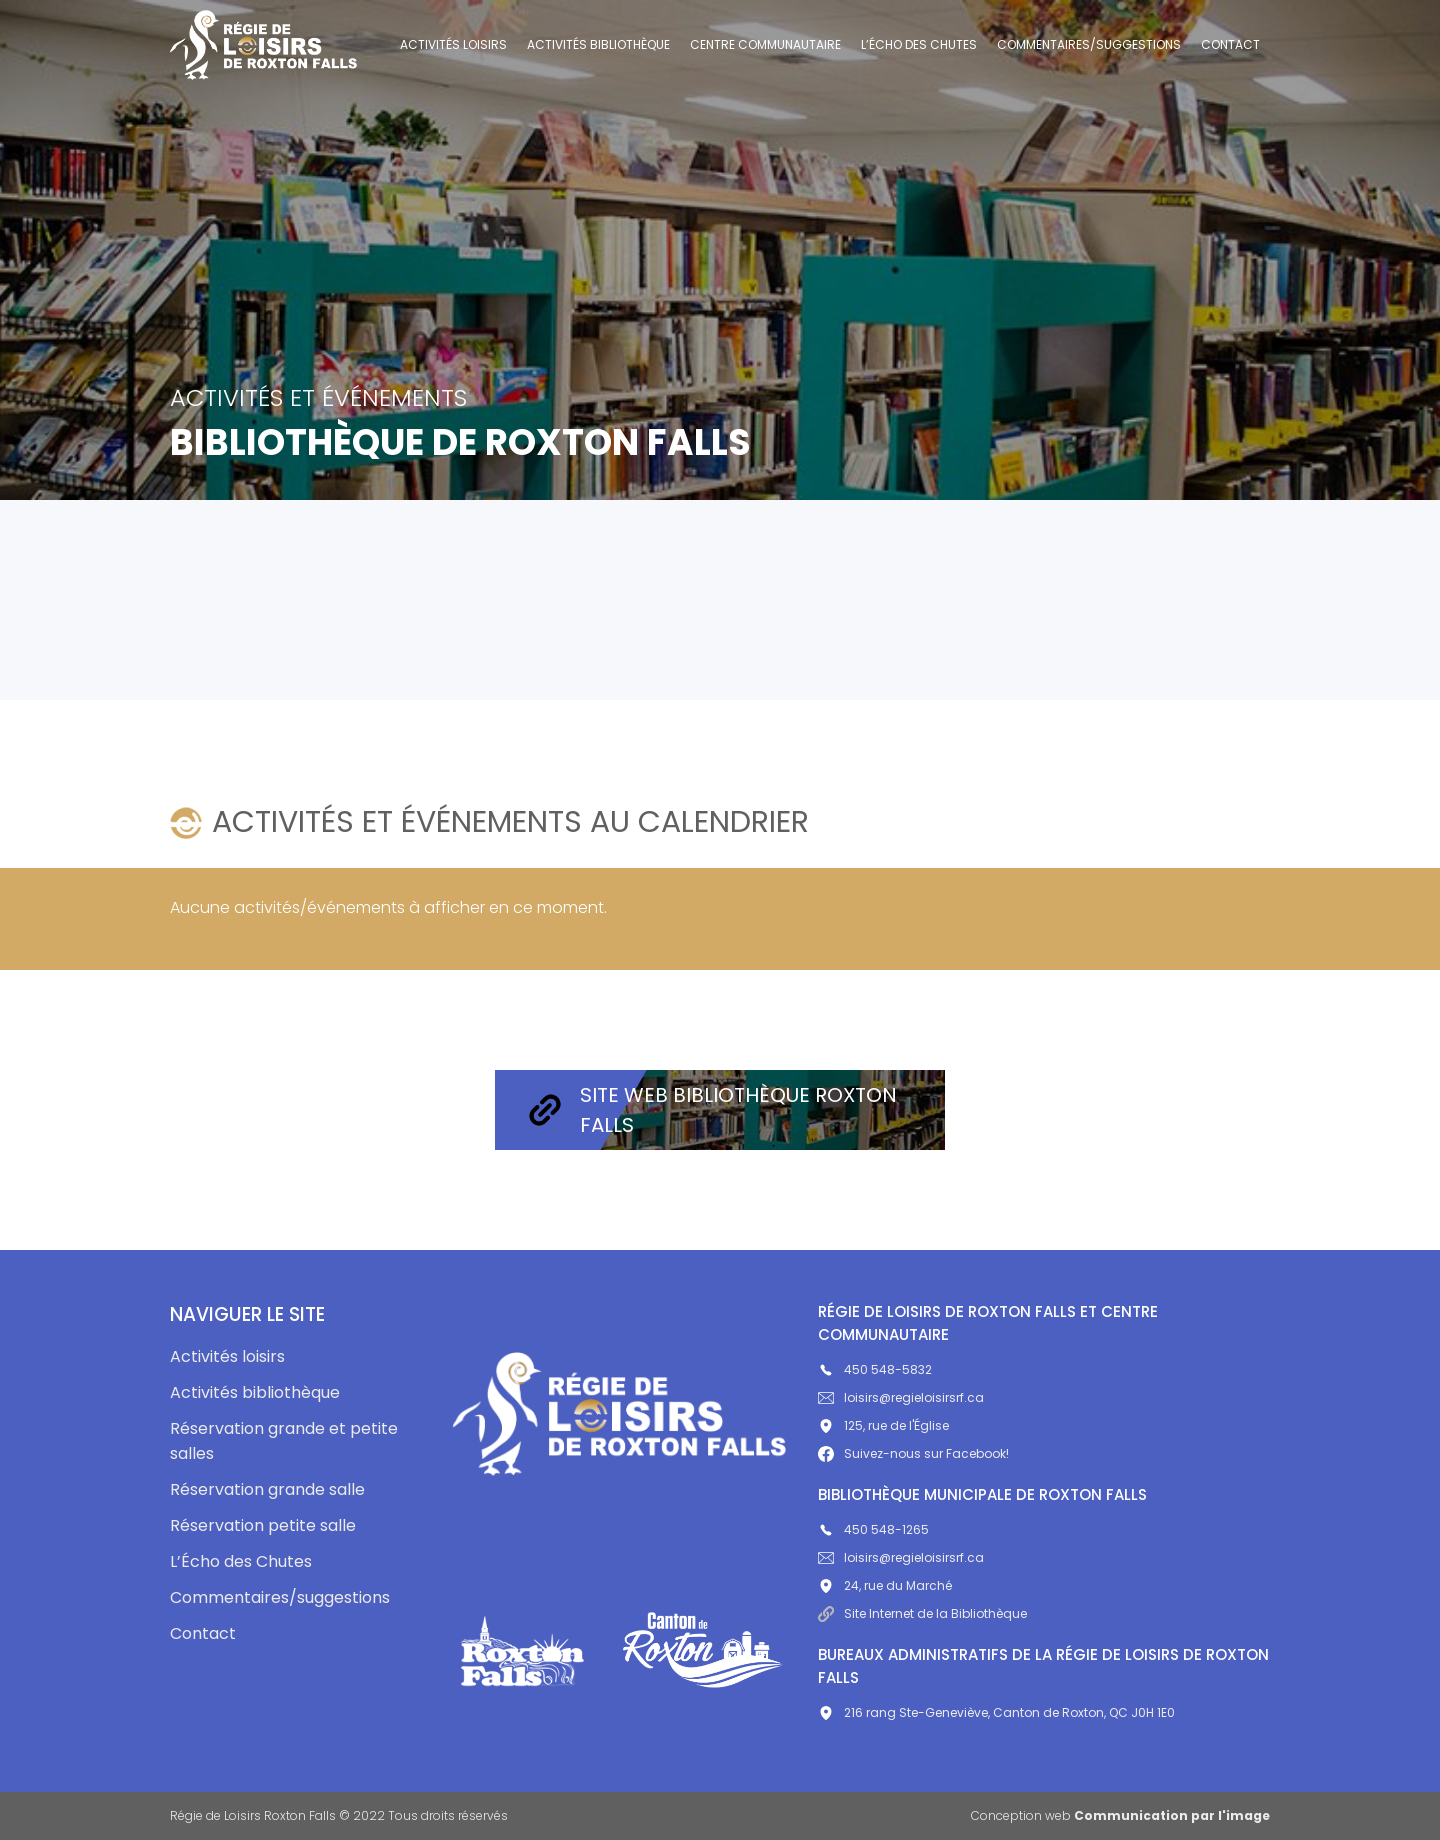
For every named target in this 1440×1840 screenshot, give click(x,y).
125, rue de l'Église (883, 1425)
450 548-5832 (875, 1369)
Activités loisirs (453, 44)
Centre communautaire (765, 44)
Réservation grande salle (267, 1489)
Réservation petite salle (263, 1525)
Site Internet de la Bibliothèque (922, 1613)
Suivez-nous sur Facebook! (913, 1453)
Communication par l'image (1172, 1815)
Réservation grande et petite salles (284, 1441)
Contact (1230, 44)
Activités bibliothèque (598, 44)
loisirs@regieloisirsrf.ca (901, 1397)
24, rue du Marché (885, 1585)
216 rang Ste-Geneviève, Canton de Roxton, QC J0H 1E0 (996, 1712)
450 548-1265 (873, 1529)
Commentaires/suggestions (1089, 44)
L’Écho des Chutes (919, 44)
